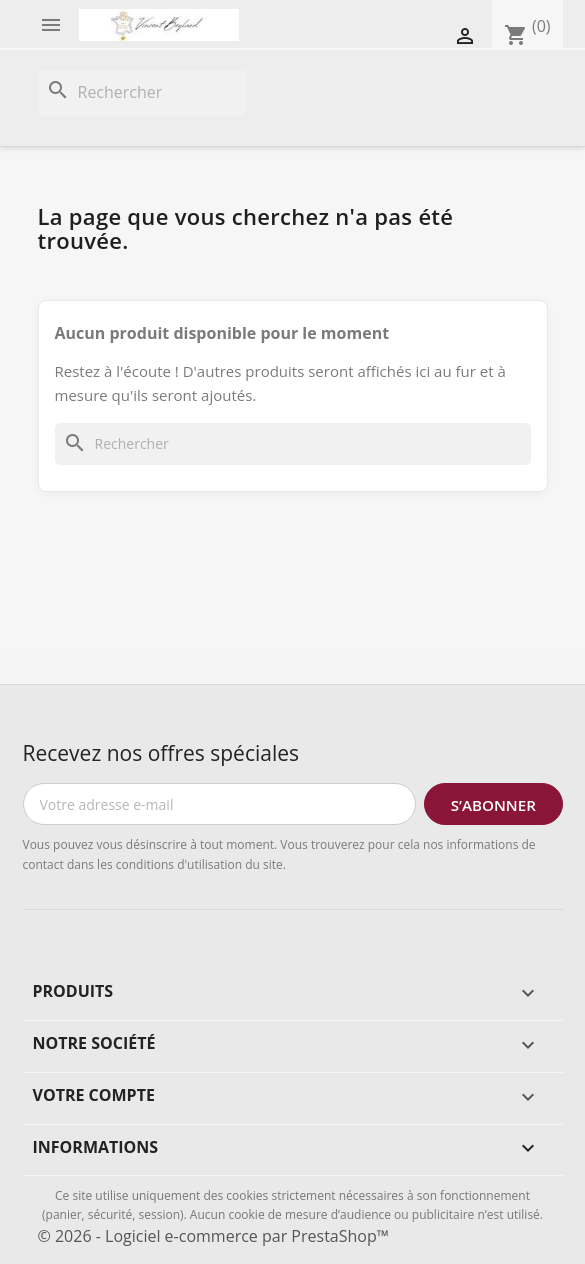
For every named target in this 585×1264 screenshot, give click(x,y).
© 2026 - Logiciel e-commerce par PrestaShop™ (213, 1236)
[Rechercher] (142, 93)
